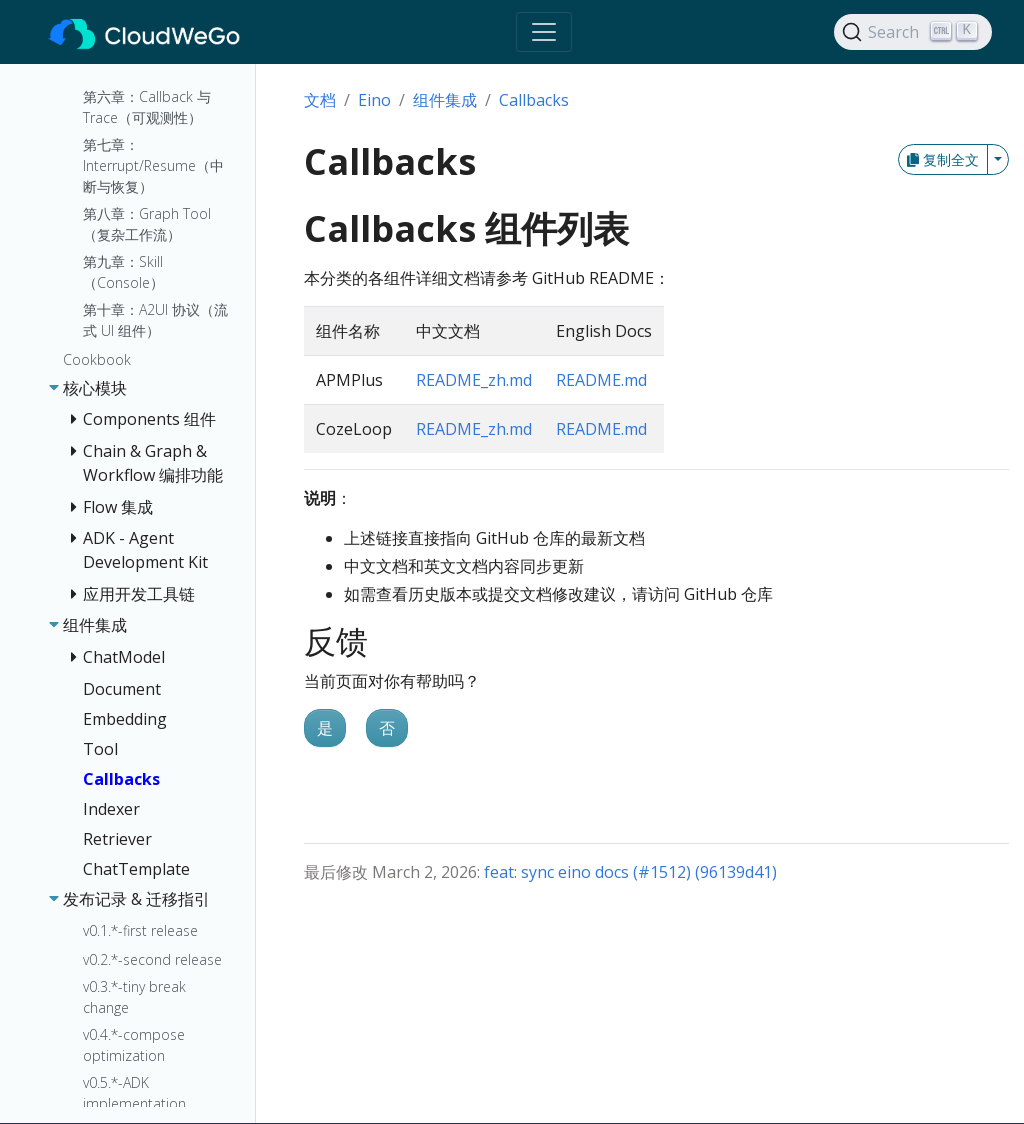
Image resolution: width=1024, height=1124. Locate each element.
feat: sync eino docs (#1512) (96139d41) (630, 872)
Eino (374, 100)
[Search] (913, 32)
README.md (601, 380)
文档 (320, 100)
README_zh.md (474, 380)
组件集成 (445, 100)
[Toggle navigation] (544, 32)
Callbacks (534, 100)
